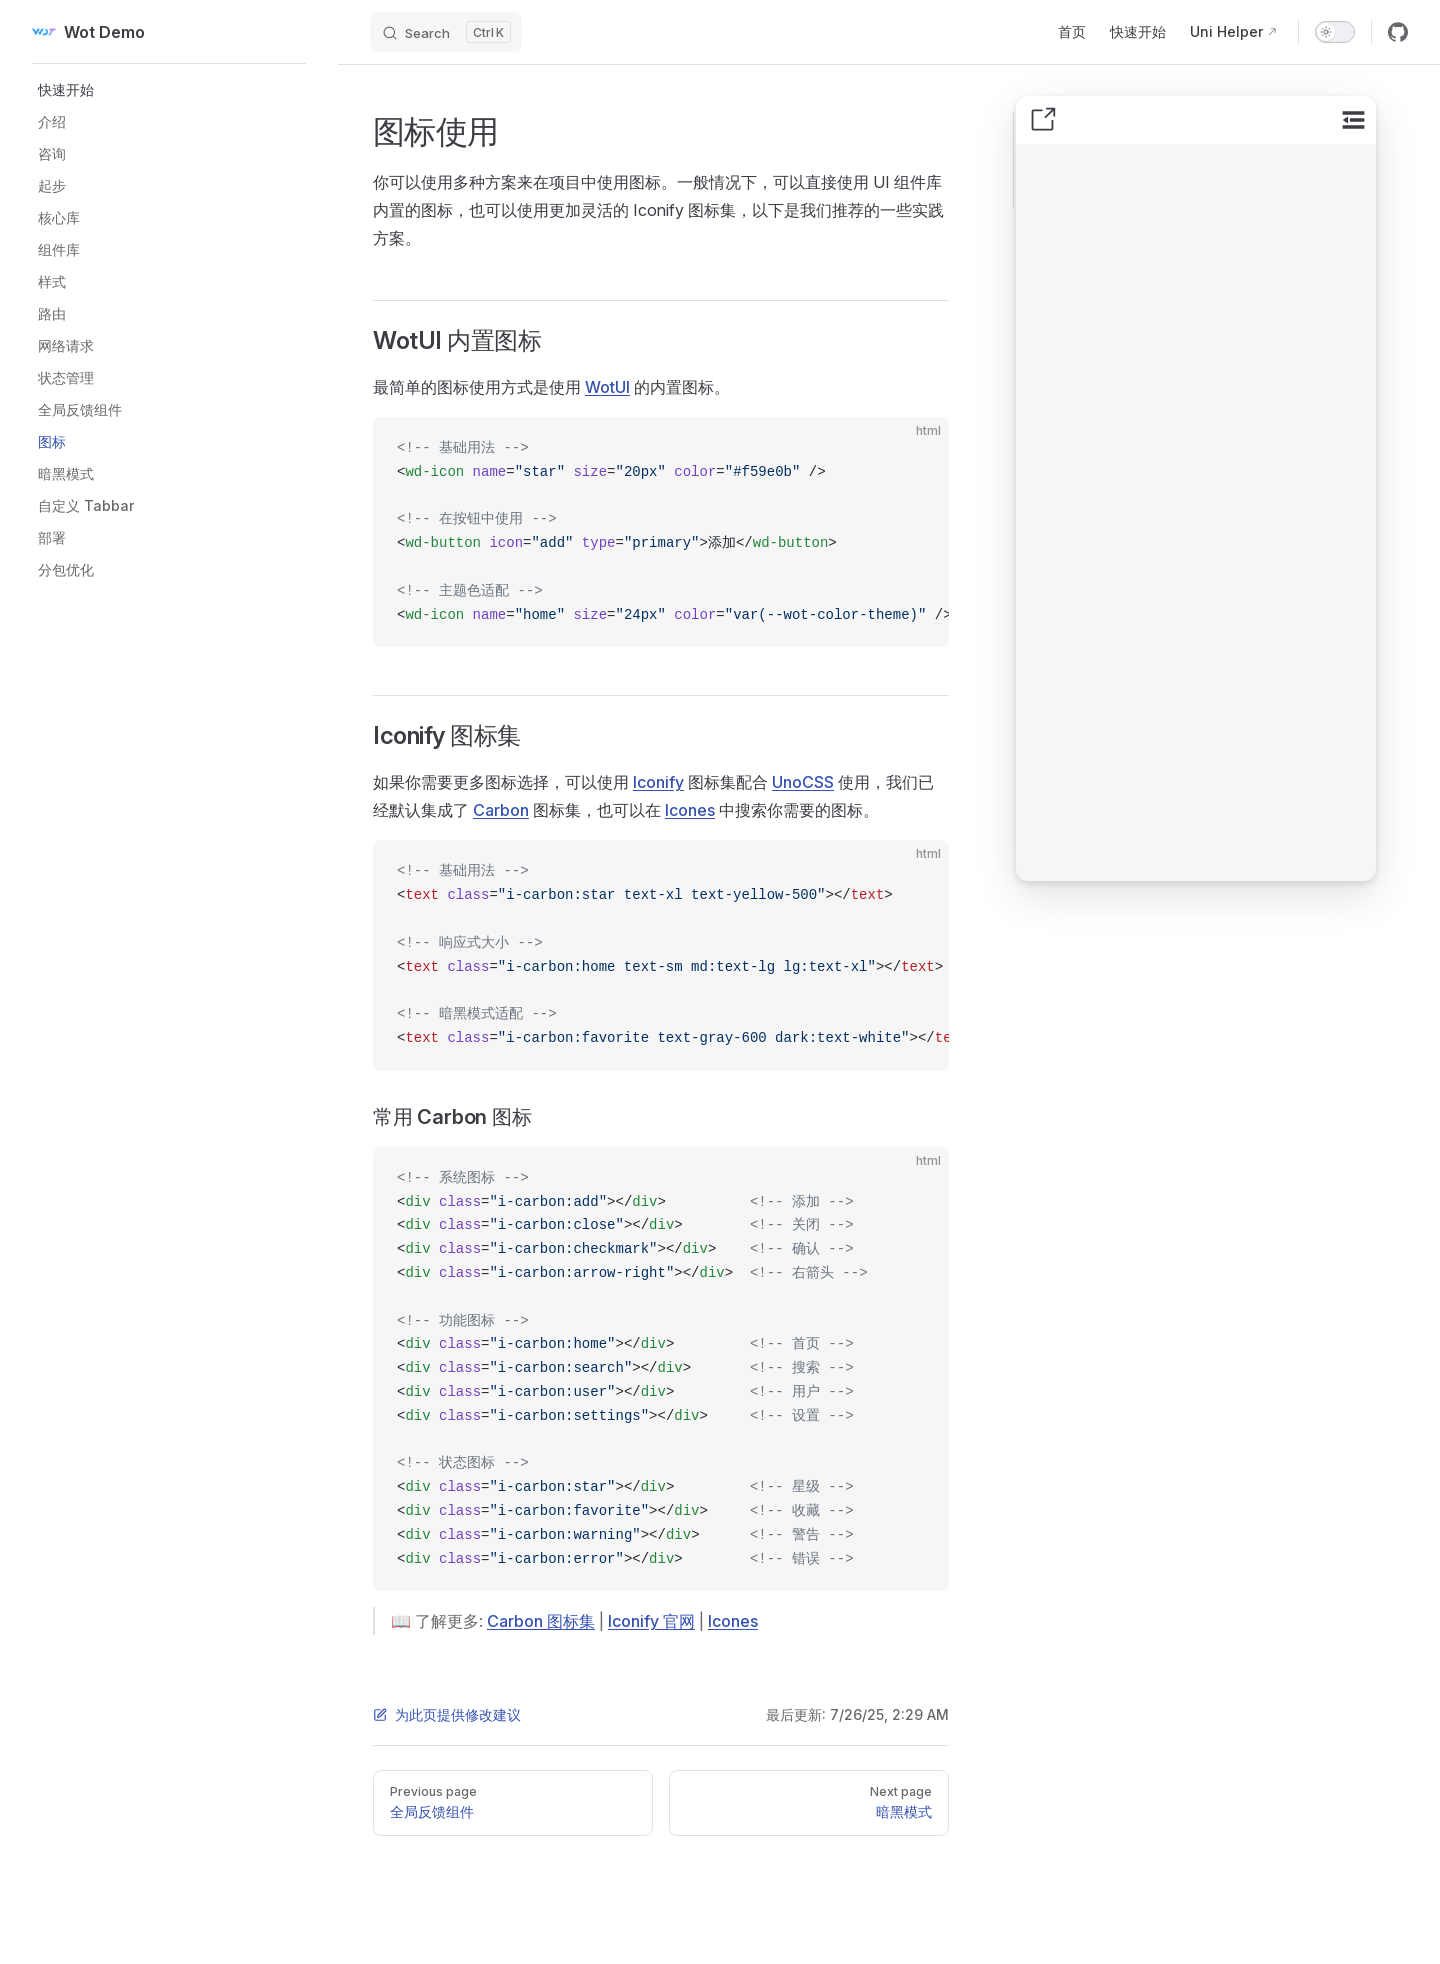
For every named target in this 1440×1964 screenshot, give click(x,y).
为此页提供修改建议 (447, 1714)
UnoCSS (803, 782)
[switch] (1335, 32)
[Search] (446, 32)
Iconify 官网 (651, 1621)
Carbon (501, 810)
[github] (1398, 32)
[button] (175, 90)
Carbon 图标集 (541, 1621)
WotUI (607, 387)
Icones (690, 810)
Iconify (658, 782)
